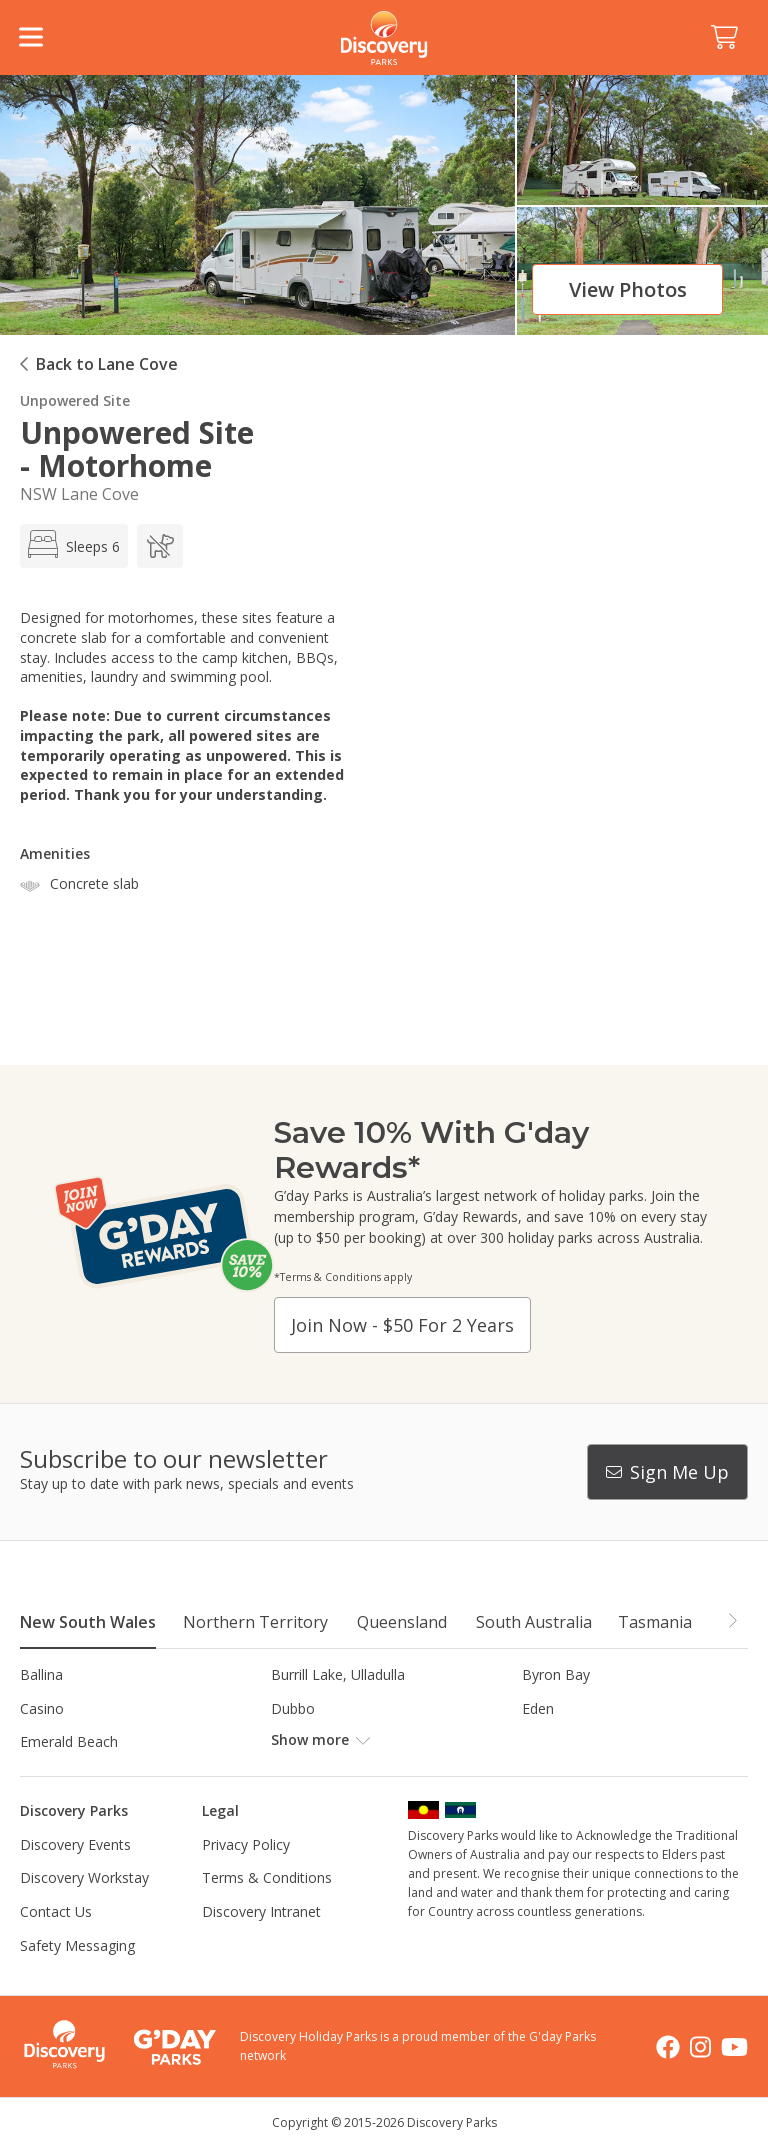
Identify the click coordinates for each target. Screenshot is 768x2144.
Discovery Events (75, 1844)
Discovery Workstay (84, 1877)
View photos (628, 289)
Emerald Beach (69, 1741)
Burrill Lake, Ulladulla (338, 1674)
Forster (294, 1741)
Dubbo (293, 1708)
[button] (732, 1621)
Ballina (41, 1674)
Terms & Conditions (267, 1877)
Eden (538, 1708)
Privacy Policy (246, 1844)
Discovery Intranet (261, 1911)
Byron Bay (556, 1674)
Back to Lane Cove (107, 364)
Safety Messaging (77, 1945)
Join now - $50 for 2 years (402, 1325)
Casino (42, 1708)
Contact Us (56, 1911)
